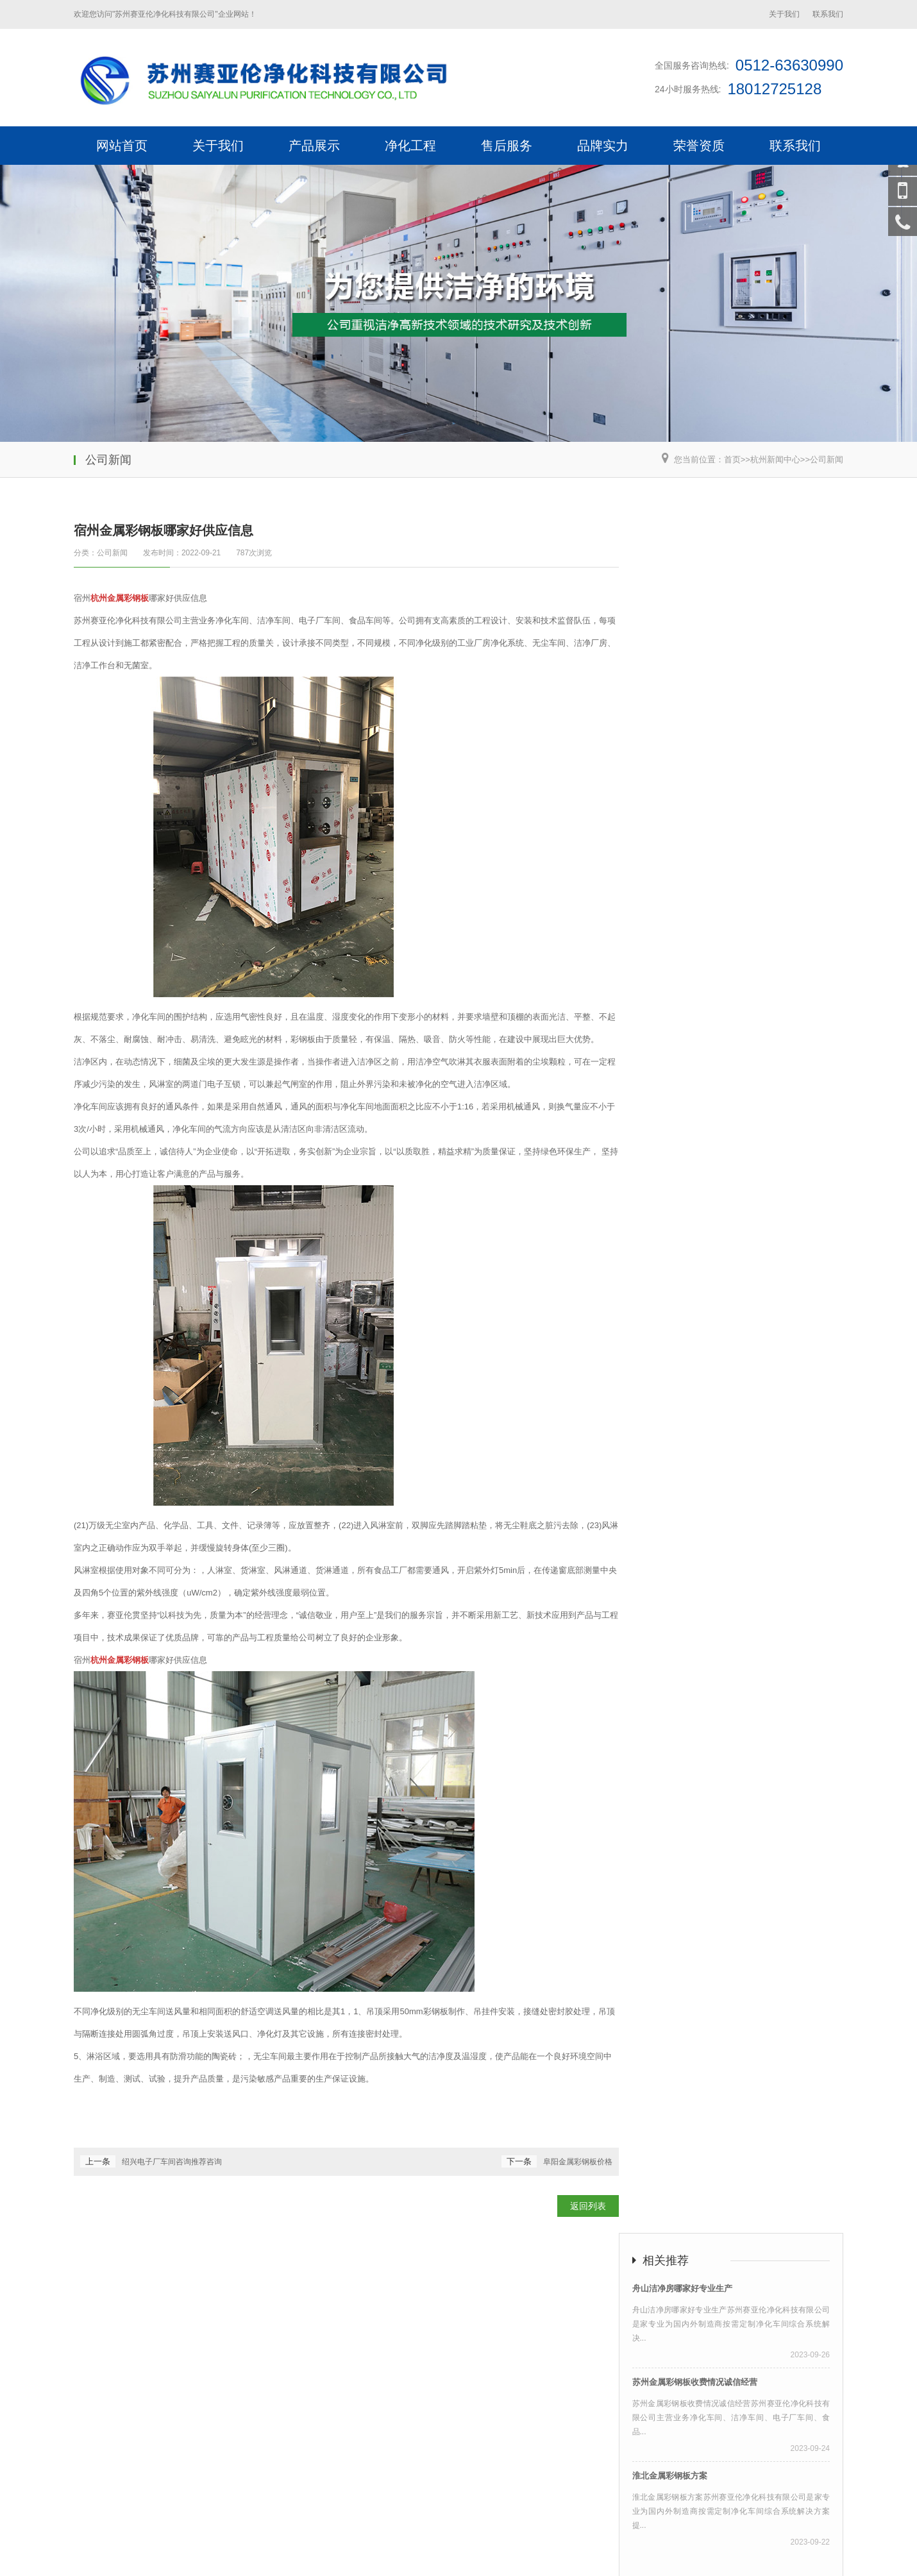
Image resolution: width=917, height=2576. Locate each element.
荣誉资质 (699, 146)
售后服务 (506, 146)
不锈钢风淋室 (101, 2475)
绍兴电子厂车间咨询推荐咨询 (172, 2161)
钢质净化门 (230, 2555)
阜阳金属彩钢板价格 (577, 2161)
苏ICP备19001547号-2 (366, 2540)
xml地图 (709, 2555)
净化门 (392, 2555)
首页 (732, 459)
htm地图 (744, 2555)
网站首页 (121, 146)
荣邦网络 (301, 2540)
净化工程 (410, 146)
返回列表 (588, 2206)
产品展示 (314, 146)
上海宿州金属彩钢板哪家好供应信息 (145, 2518)
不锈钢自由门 (343, 2555)
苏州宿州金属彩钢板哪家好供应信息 (296, 2518)
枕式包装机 (220, 2475)
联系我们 (827, 14)
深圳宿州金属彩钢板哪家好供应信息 (598, 2518)
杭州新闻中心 (775, 459)
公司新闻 (826, 459)
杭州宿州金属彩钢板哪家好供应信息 (447, 2518)
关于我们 (784, 14)
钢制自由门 (284, 2555)
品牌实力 (602, 146)
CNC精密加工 (162, 2475)
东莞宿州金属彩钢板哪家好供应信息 (749, 2518)
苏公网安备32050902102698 (471, 2540)
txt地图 (777, 2555)
